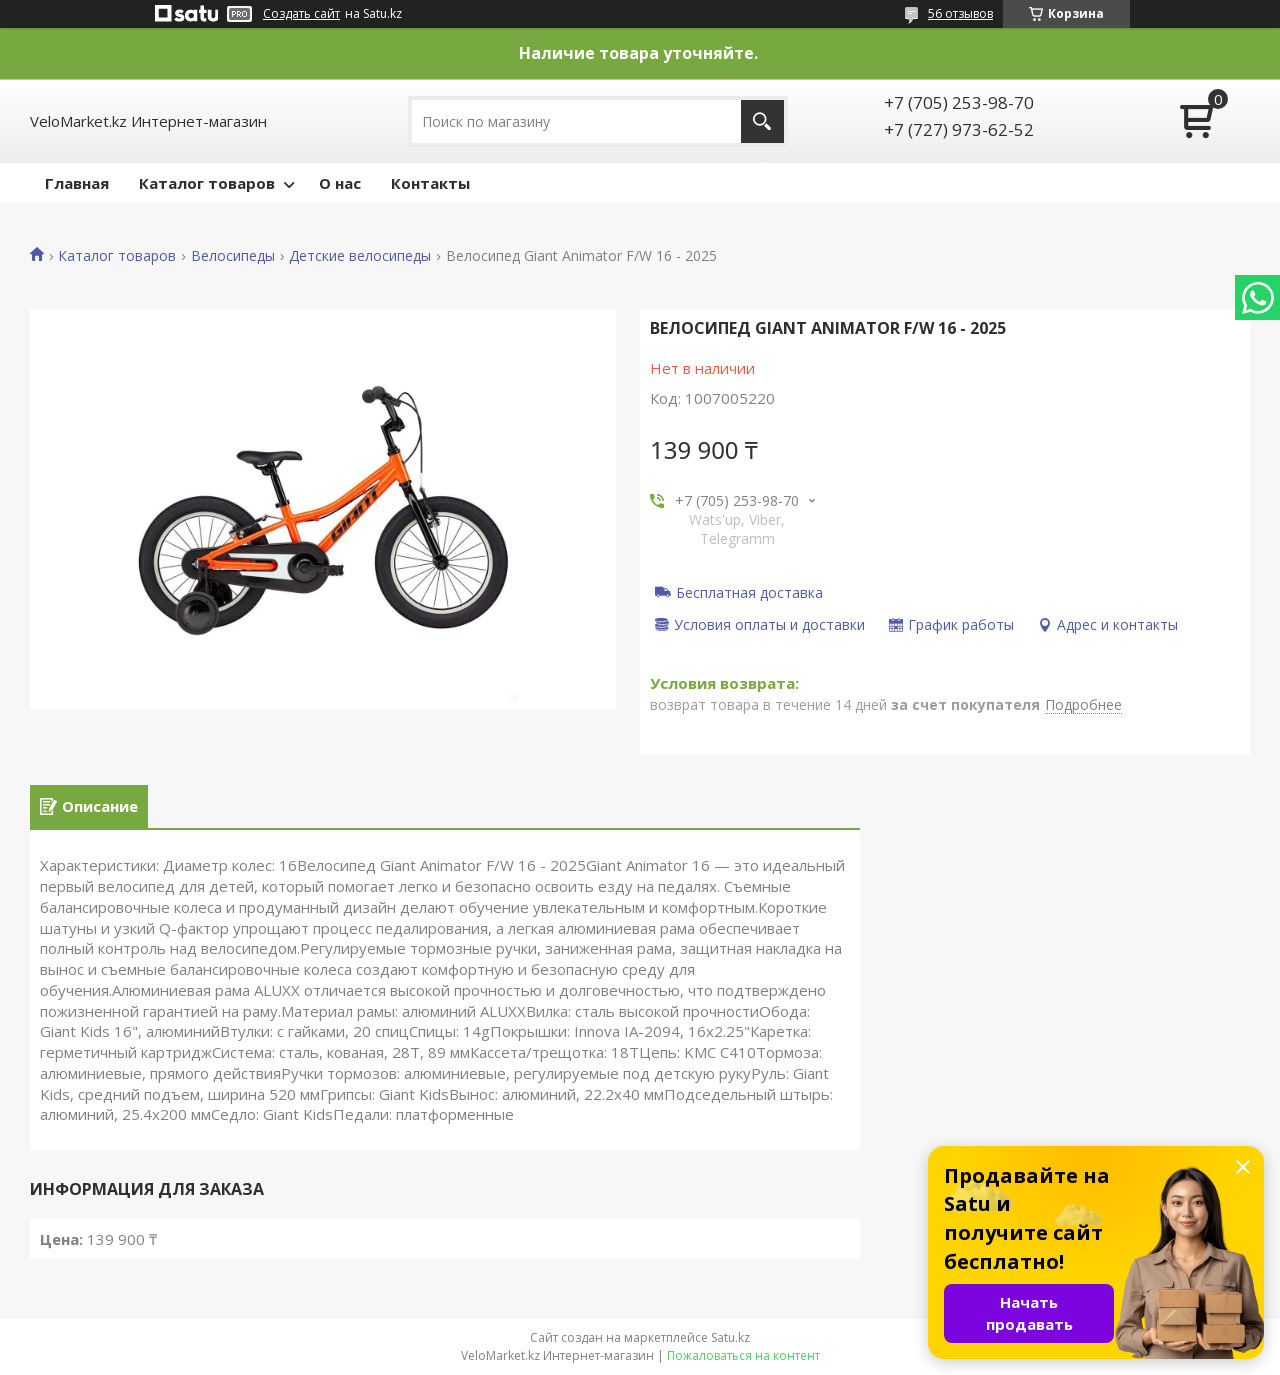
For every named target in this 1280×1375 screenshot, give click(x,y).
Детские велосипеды (360, 256)
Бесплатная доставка (749, 592)
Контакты (430, 183)
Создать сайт (301, 14)
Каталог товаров (207, 183)
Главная (77, 183)
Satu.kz (730, 1337)
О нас (340, 183)
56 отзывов (960, 13)
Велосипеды (233, 256)
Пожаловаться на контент (743, 1355)
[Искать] (762, 121)
